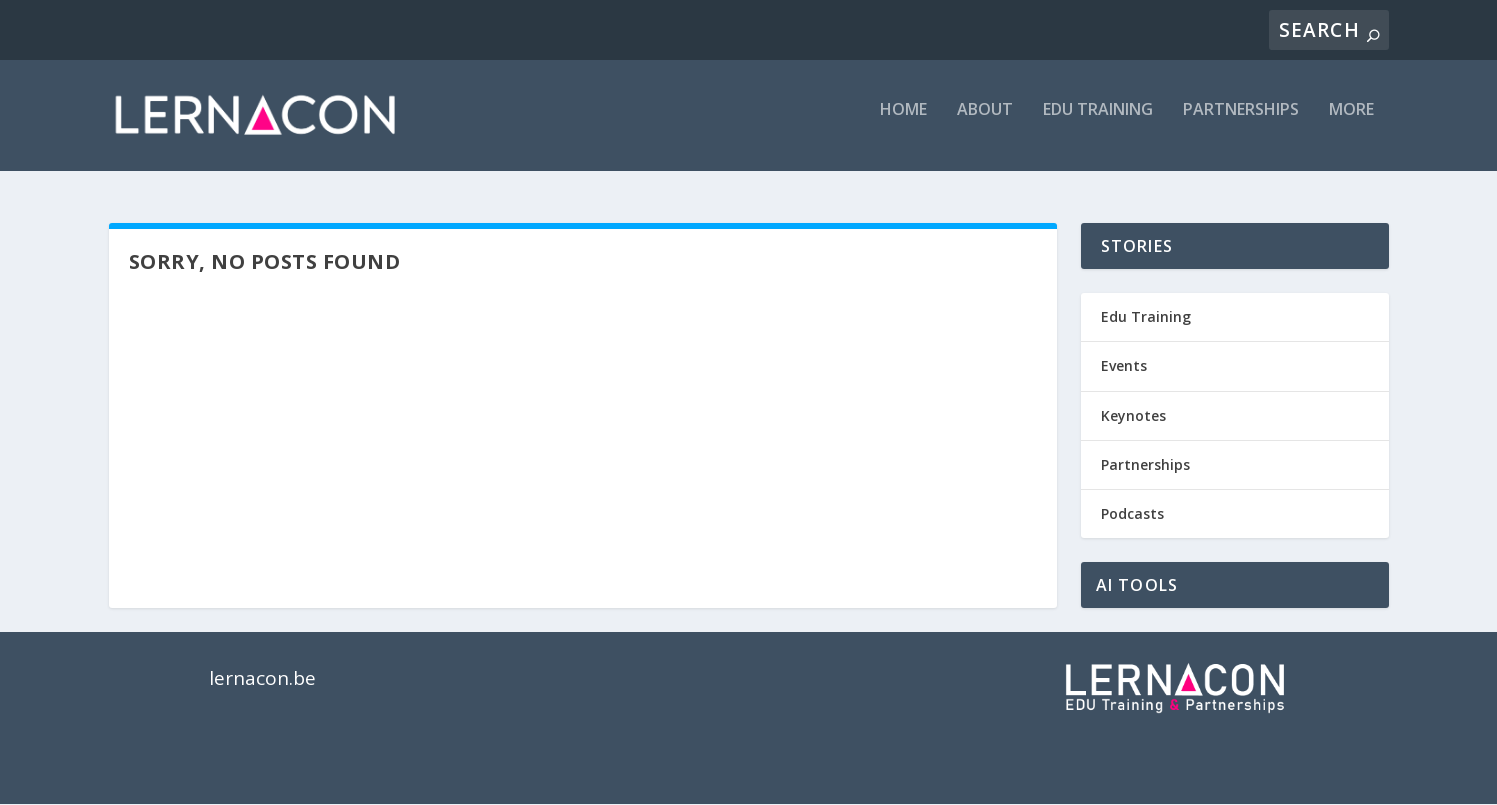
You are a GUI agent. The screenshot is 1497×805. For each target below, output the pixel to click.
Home (903, 123)
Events (1124, 366)
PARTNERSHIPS (1241, 123)
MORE (1351, 123)
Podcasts (1132, 514)
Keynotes (1133, 415)
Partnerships (1145, 465)
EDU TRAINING (1098, 123)
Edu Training (1146, 317)
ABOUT (985, 123)
